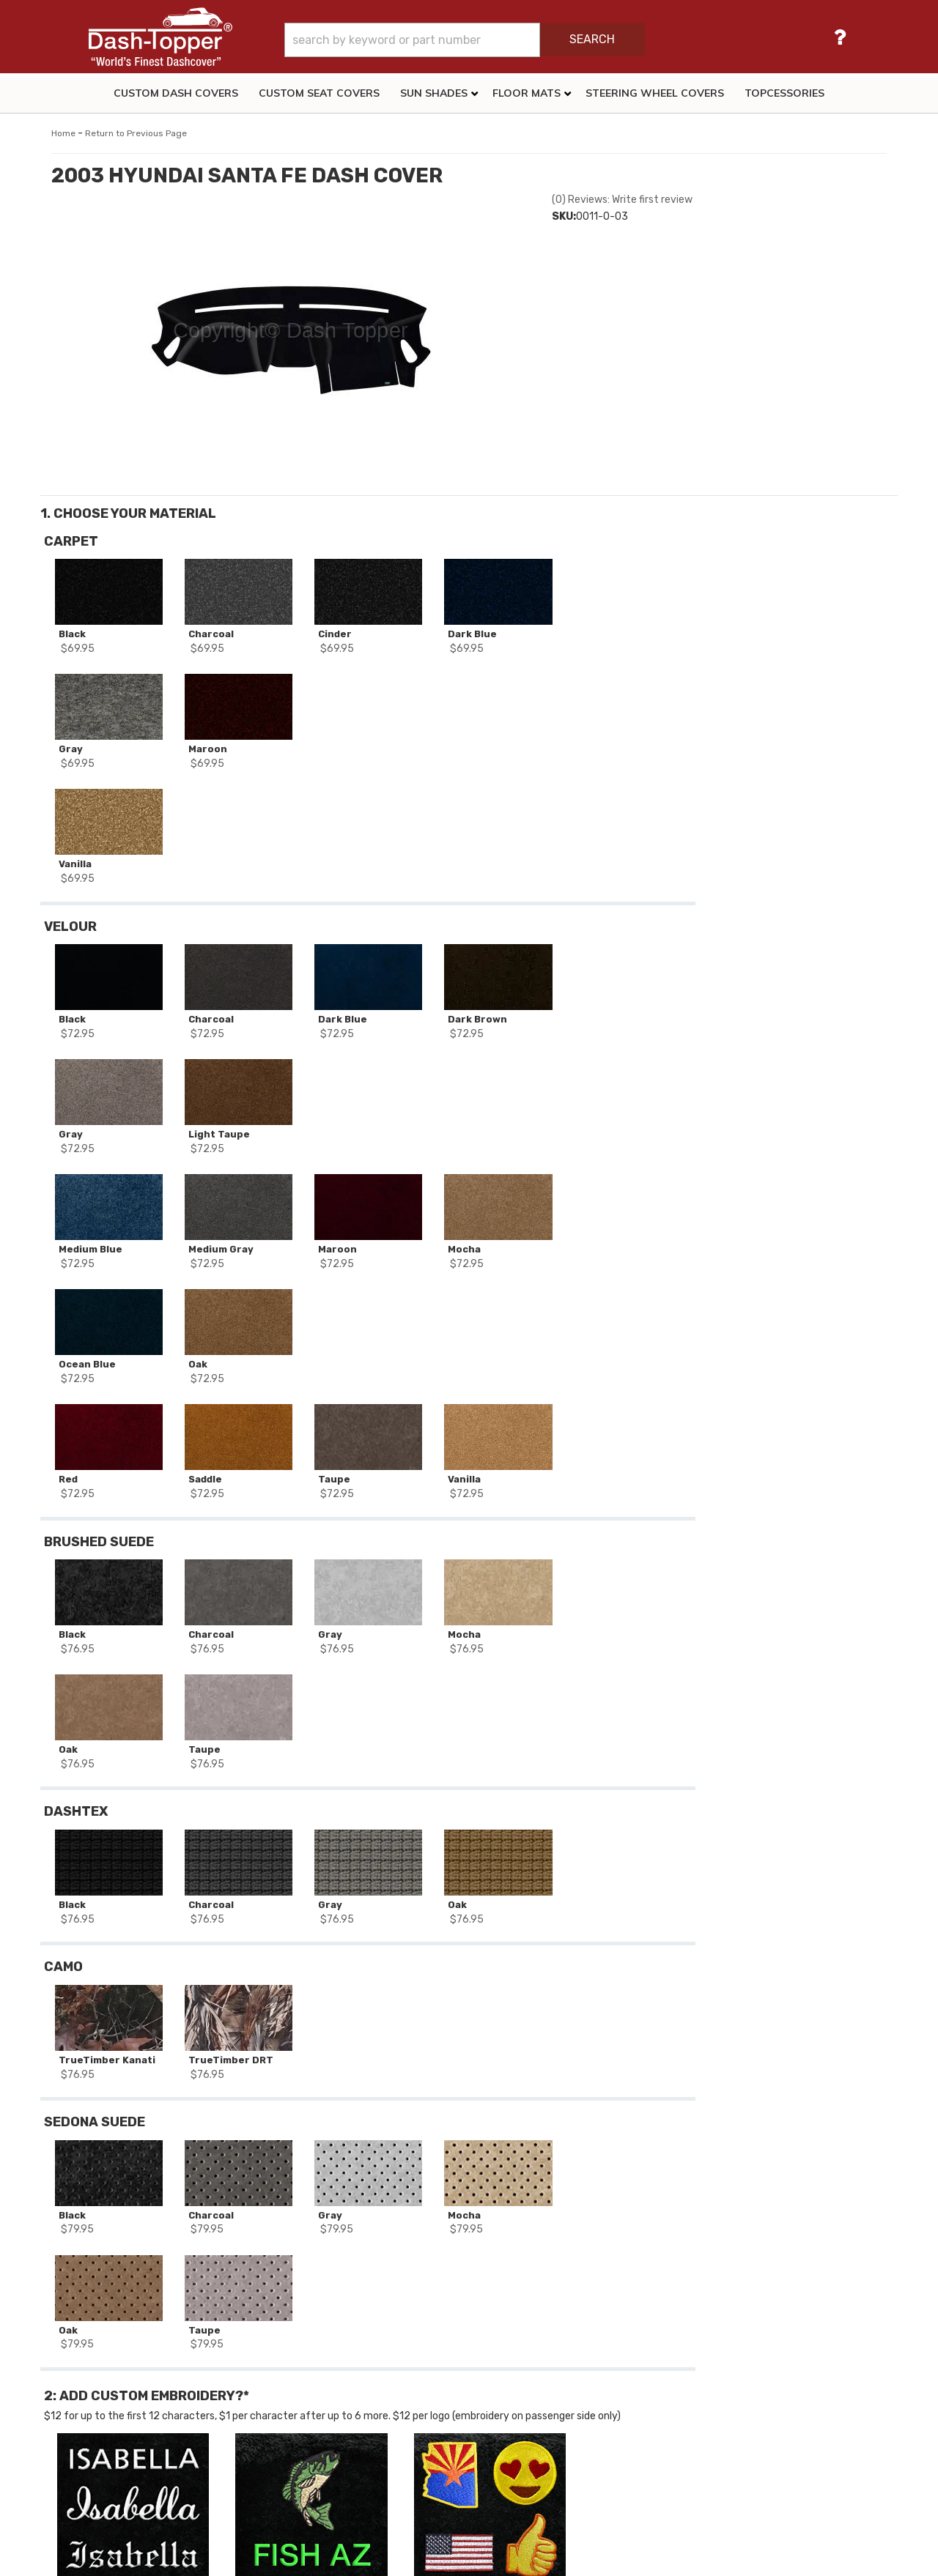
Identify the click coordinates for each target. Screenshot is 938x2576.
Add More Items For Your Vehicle (790, 813)
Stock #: (83, 2185)
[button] (507, 40)
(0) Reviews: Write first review (622, 199)
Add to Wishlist (790, 766)
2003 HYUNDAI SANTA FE (125, 2224)
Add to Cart (790, 733)
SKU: (564, 216)
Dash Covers (92, 2265)
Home (63, 133)
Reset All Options (790, 859)
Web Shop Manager (596, 2558)
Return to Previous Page (136, 133)
